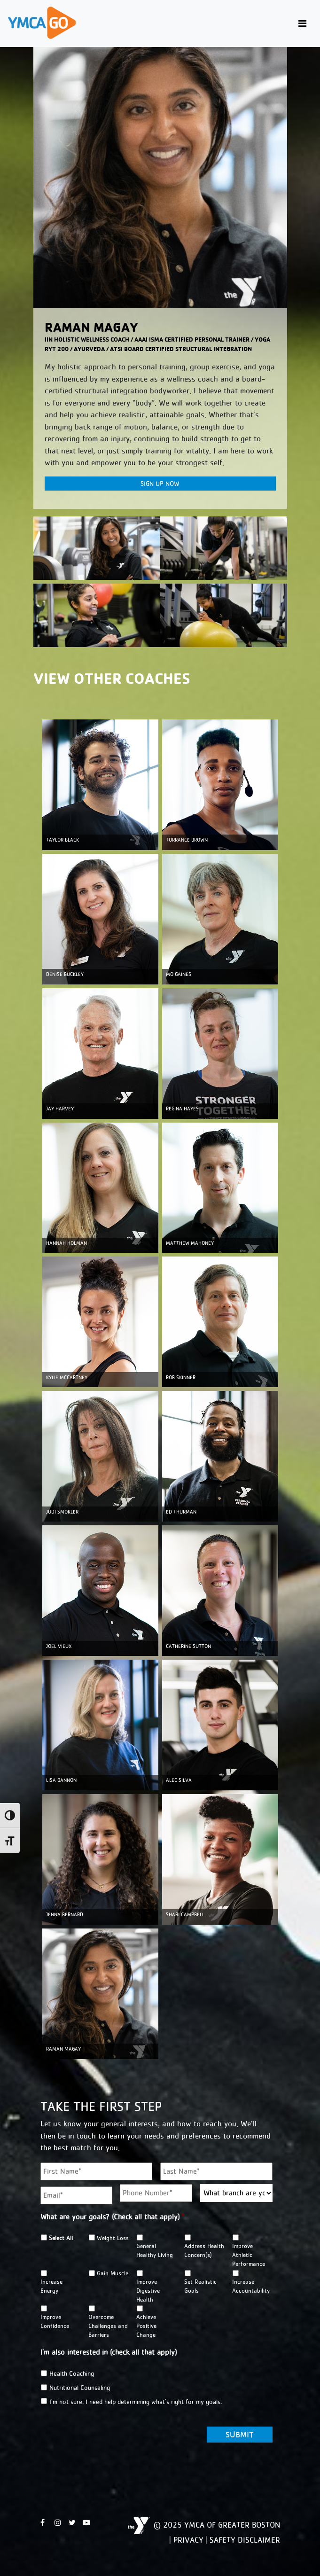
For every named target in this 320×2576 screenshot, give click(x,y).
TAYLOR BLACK (62, 840)
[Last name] (216, 2171)
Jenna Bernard (64, 1915)
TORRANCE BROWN (187, 840)
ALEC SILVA (179, 1780)
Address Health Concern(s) (204, 2250)
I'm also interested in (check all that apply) (108, 2352)
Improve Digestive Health (148, 2290)
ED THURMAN (181, 1512)
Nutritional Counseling (79, 2387)
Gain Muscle (112, 2273)
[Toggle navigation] (302, 23)
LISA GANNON (61, 1780)
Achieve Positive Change (146, 2325)
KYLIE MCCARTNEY (66, 1377)
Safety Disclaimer (245, 2540)
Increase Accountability (251, 2286)
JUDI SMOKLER (62, 1512)
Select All (61, 2237)
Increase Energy (51, 2286)
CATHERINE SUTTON (188, 1646)
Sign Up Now (160, 483)
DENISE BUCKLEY (65, 974)
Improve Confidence (54, 2321)
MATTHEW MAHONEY (190, 1243)
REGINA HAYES (182, 1109)
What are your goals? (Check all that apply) (112, 2216)
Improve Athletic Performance (248, 2254)
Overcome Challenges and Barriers (108, 2325)
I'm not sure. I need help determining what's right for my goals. (135, 2401)
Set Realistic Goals (200, 2286)
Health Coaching (71, 2373)
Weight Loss (113, 2237)
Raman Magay (63, 2049)
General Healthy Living (154, 2250)
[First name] (96, 2171)
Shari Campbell (185, 1915)
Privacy (188, 2540)
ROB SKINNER (180, 1377)
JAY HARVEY (60, 1109)
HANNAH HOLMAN (66, 1243)
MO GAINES (178, 974)
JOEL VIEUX (59, 1646)
